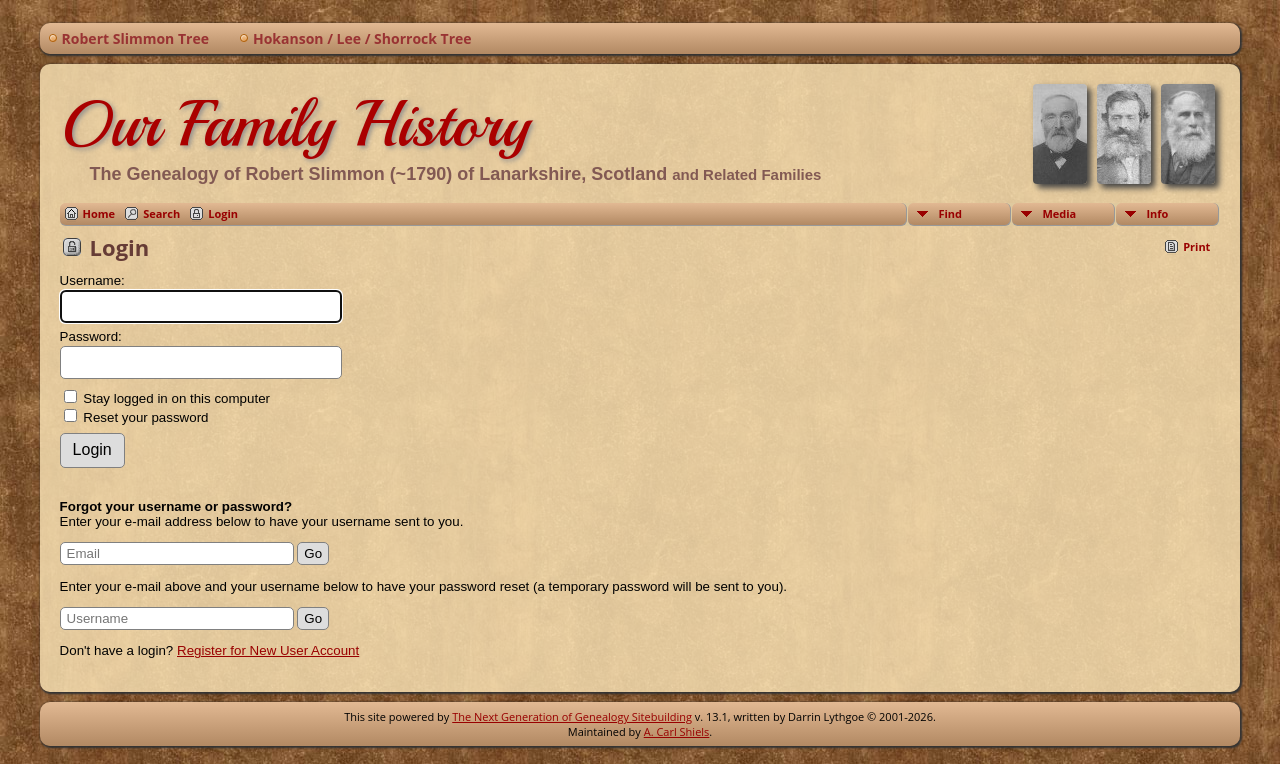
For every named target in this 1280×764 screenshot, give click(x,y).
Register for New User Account (268, 650)
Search (161, 213)
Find (950, 213)
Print (1196, 246)
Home (99, 213)
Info (1157, 213)
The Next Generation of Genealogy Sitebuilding (572, 716)
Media (1059, 213)
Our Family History (295, 124)
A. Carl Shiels (677, 731)
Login (223, 213)
